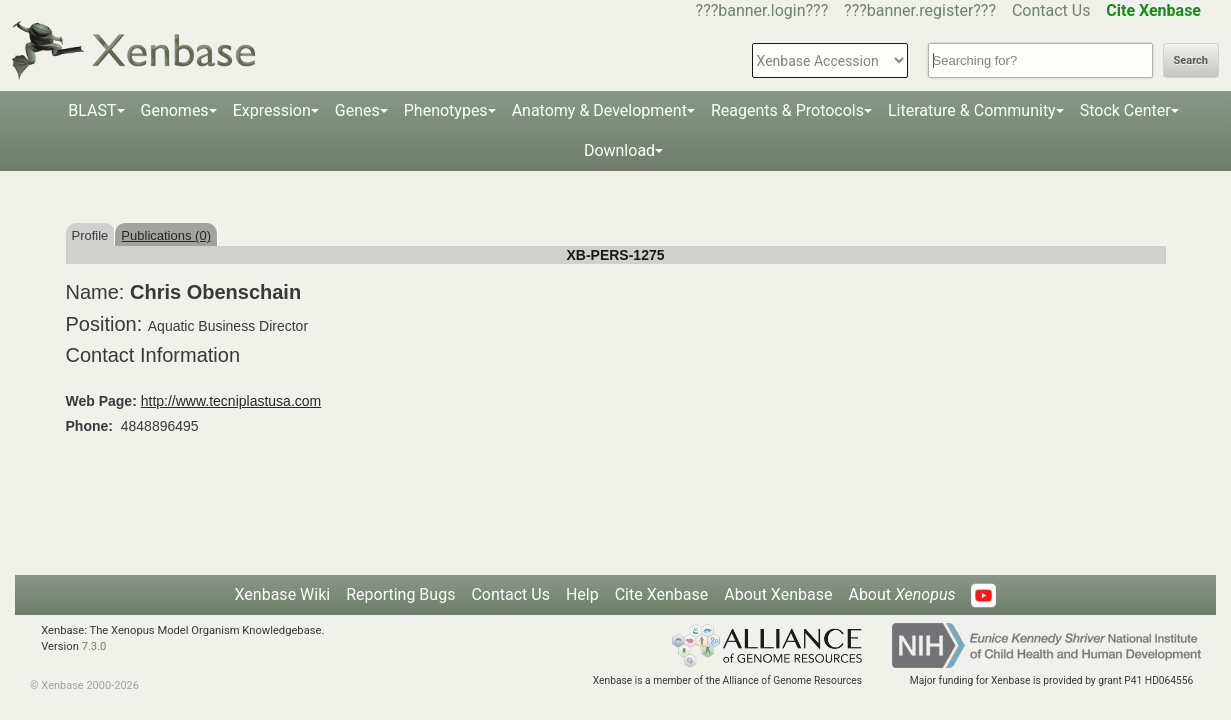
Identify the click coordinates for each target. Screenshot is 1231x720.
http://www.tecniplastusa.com (231, 401)
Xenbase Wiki (283, 594)
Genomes (175, 110)
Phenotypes (446, 110)
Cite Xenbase (662, 594)
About (901, 594)
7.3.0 (94, 646)
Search (1191, 60)
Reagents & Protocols (787, 110)
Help (582, 594)
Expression (272, 110)
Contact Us (1051, 10)
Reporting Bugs (400, 594)
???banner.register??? (920, 10)
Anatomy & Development (599, 110)
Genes (357, 110)
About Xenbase (778, 594)
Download (619, 150)
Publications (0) (166, 235)
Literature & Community (972, 110)
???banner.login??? (762, 10)
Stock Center (1125, 110)
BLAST (92, 110)
